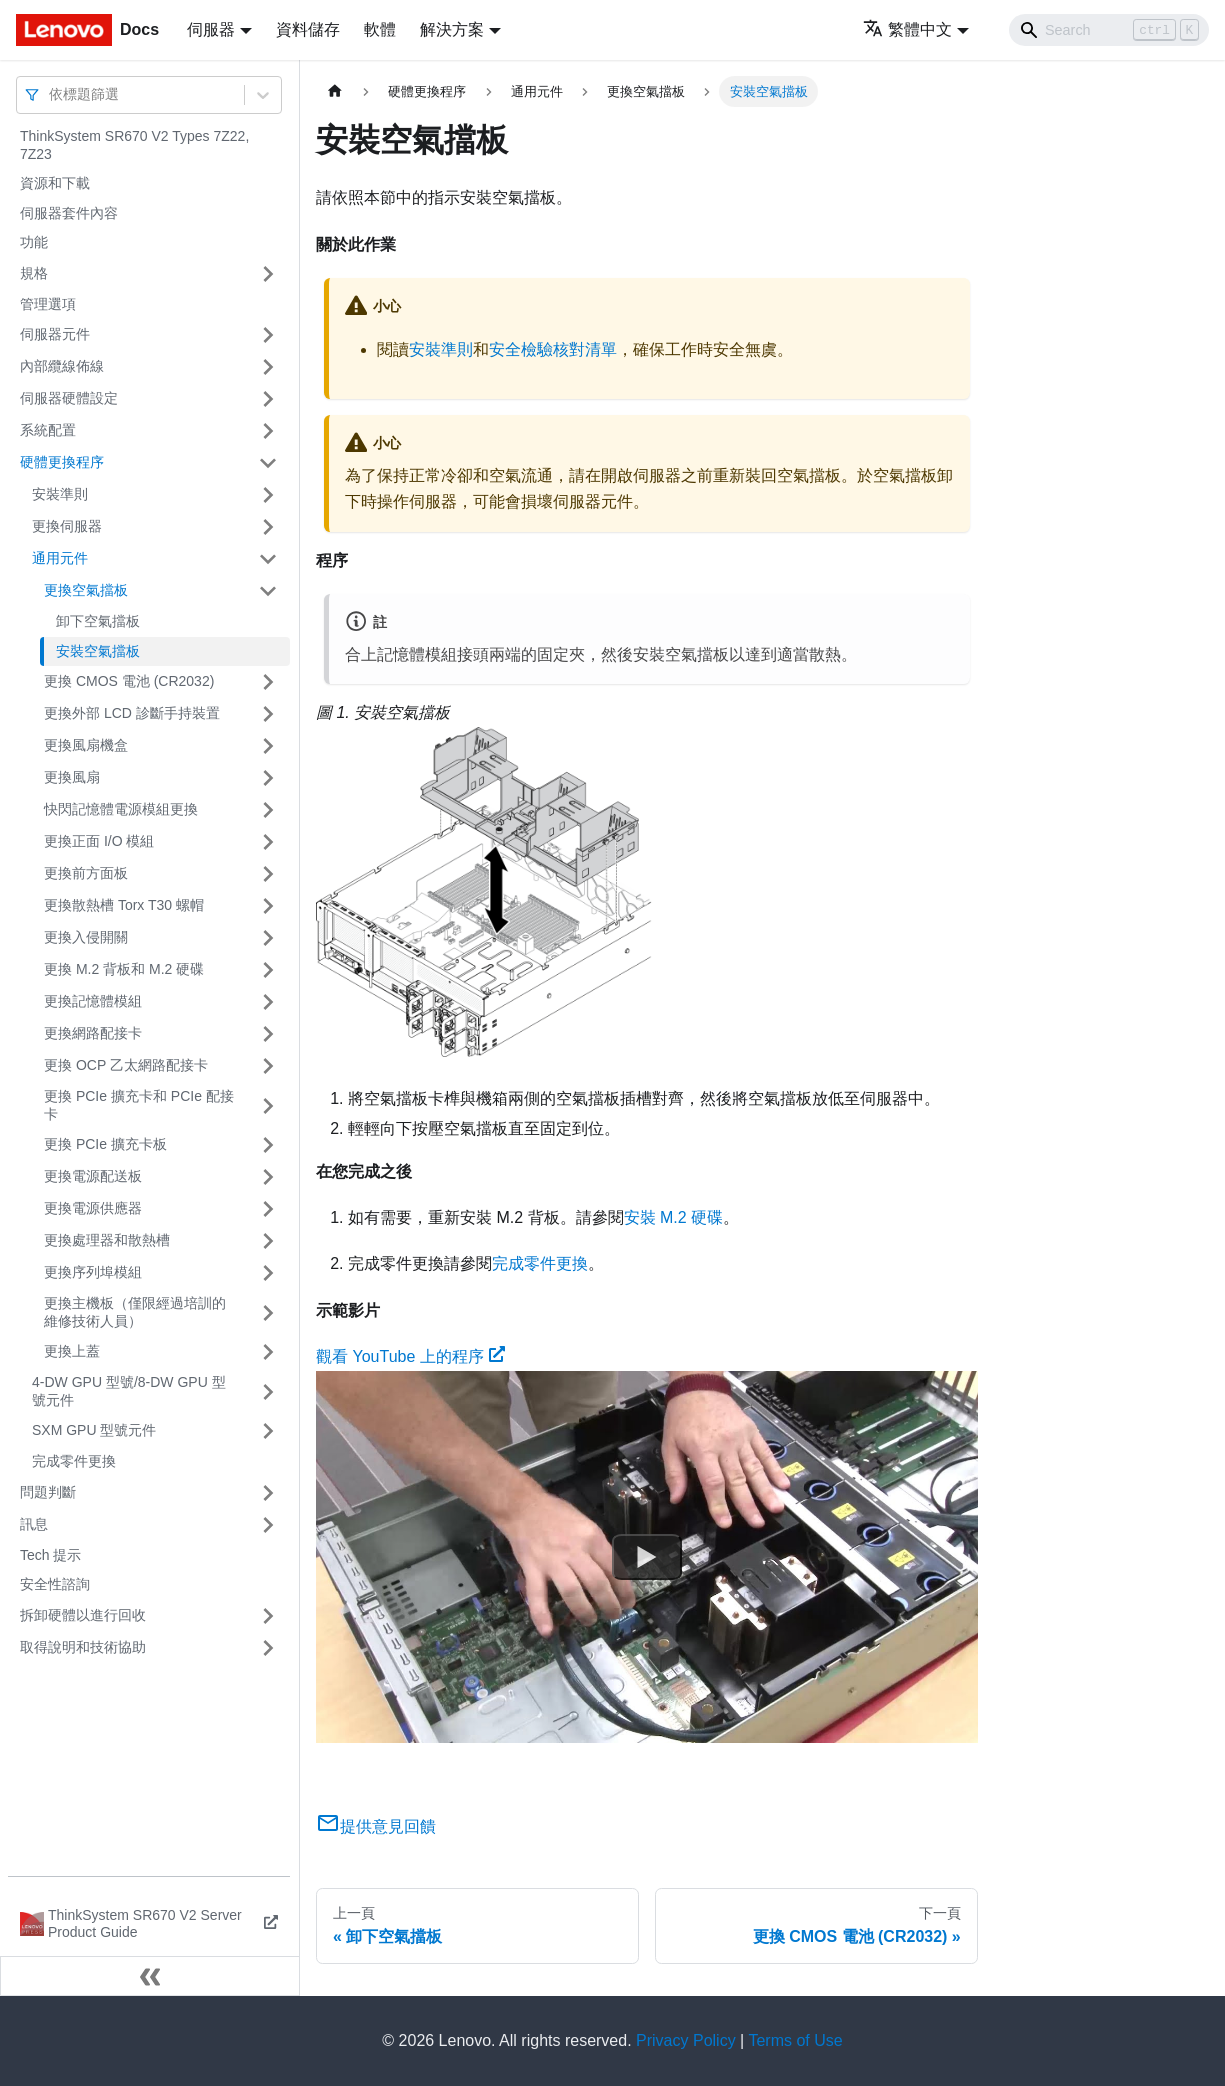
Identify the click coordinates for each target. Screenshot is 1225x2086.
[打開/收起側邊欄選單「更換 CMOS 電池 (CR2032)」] (268, 682)
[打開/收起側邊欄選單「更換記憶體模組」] (268, 1002)
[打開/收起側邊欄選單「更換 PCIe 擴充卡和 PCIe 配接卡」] (268, 1105)
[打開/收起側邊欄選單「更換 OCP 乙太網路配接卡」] (268, 1066)
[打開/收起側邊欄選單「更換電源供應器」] (268, 1209)
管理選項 (48, 304)
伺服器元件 (55, 334)
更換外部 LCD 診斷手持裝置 (132, 713)
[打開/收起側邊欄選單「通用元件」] (268, 559)
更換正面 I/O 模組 (99, 841)
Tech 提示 (50, 1555)
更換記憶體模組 (93, 1001)
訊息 (34, 1524)
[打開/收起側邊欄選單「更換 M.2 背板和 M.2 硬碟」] (268, 970)
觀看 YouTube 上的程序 (410, 1356)
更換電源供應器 (93, 1208)
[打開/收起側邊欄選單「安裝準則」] (268, 495)
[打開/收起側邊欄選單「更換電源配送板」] (268, 1177)
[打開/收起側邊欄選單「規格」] (268, 274)
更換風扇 (72, 777)
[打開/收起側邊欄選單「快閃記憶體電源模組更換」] (268, 810)
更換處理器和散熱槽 (107, 1240)
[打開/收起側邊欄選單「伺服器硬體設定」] (268, 399)
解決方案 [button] (452, 29)
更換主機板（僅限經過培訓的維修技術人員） (135, 1312)
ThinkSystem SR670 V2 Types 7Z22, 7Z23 (134, 145)
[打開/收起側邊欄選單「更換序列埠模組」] (268, 1273)
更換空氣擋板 (86, 590)
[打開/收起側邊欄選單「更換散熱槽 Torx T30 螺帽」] (268, 906)
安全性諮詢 (55, 1584)
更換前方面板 (86, 873)
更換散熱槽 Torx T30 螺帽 (124, 905)
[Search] (1109, 30)
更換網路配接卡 (93, 1033)
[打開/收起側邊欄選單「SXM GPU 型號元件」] (268, 1431)
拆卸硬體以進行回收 (83, 1615)
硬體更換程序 (62, 462)
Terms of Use (795, 2040)
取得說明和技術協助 (83, 1647)
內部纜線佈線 (62, 366)
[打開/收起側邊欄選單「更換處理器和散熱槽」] (268, 1241)
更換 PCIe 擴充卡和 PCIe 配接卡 (139, 1105)
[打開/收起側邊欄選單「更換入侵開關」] (268, 938)
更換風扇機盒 (86, 745)
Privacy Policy (686, 2040)
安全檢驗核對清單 (553, 349)
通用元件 (60, 558)
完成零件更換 (74, 1461)
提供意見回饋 (376, 1826)
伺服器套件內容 (69, 213)
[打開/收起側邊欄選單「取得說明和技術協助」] (268, 1648)
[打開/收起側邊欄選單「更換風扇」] (268, 778)
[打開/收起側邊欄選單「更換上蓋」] (268, 1352)
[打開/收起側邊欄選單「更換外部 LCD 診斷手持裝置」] (268, 714)
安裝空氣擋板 (98, 651)
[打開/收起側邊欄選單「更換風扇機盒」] (268, 746)
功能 (34, 242)
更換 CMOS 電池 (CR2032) (129, 681)
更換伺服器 (67, 526)
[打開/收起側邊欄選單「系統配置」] (268, 431)
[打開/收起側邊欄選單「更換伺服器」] (268, 527)
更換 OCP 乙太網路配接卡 (126, 1065)
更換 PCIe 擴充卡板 (105, 1144)
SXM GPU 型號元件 (94, 1430)
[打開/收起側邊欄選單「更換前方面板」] (268, 874)
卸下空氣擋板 (98, 621)
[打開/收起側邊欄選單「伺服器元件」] (268, 335)
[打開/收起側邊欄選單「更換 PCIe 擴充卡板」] (268, 1145)
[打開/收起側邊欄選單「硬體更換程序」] (268, 463)
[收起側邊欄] (150, 1976)
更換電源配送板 (93, 1176)
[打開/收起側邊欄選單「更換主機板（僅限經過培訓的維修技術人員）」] (268, 1312)
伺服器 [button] (211, 29)
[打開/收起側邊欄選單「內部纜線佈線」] (268, 367)
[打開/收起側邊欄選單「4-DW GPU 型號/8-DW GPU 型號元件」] (268, 1391)
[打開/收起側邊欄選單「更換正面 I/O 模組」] (268, 842)
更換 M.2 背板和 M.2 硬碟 (124, 969)
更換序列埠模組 (93, 1272)
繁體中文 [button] (907, 29)
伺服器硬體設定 (69, 398)
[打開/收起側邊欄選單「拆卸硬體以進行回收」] (268, 1616)
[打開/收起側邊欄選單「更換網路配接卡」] (268, 1034)
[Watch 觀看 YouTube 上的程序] (647, 1557)
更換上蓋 (72, 1351)
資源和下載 (55, 183)
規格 (34, 273)
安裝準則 (60, 494)
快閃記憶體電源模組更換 (121, 809)
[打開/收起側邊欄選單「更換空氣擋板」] (268, 591)
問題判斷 (48, 1492)
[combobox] (51, 94)
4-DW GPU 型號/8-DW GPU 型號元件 (129, 1391)
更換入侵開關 (86, 937)
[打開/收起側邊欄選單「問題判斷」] (268, 1493)
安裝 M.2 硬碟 (674, 1217)
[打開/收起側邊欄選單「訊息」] (268, 1525)
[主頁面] (335, 91)
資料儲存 (308, 29)
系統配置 (48, 430)
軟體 (380, 29)
